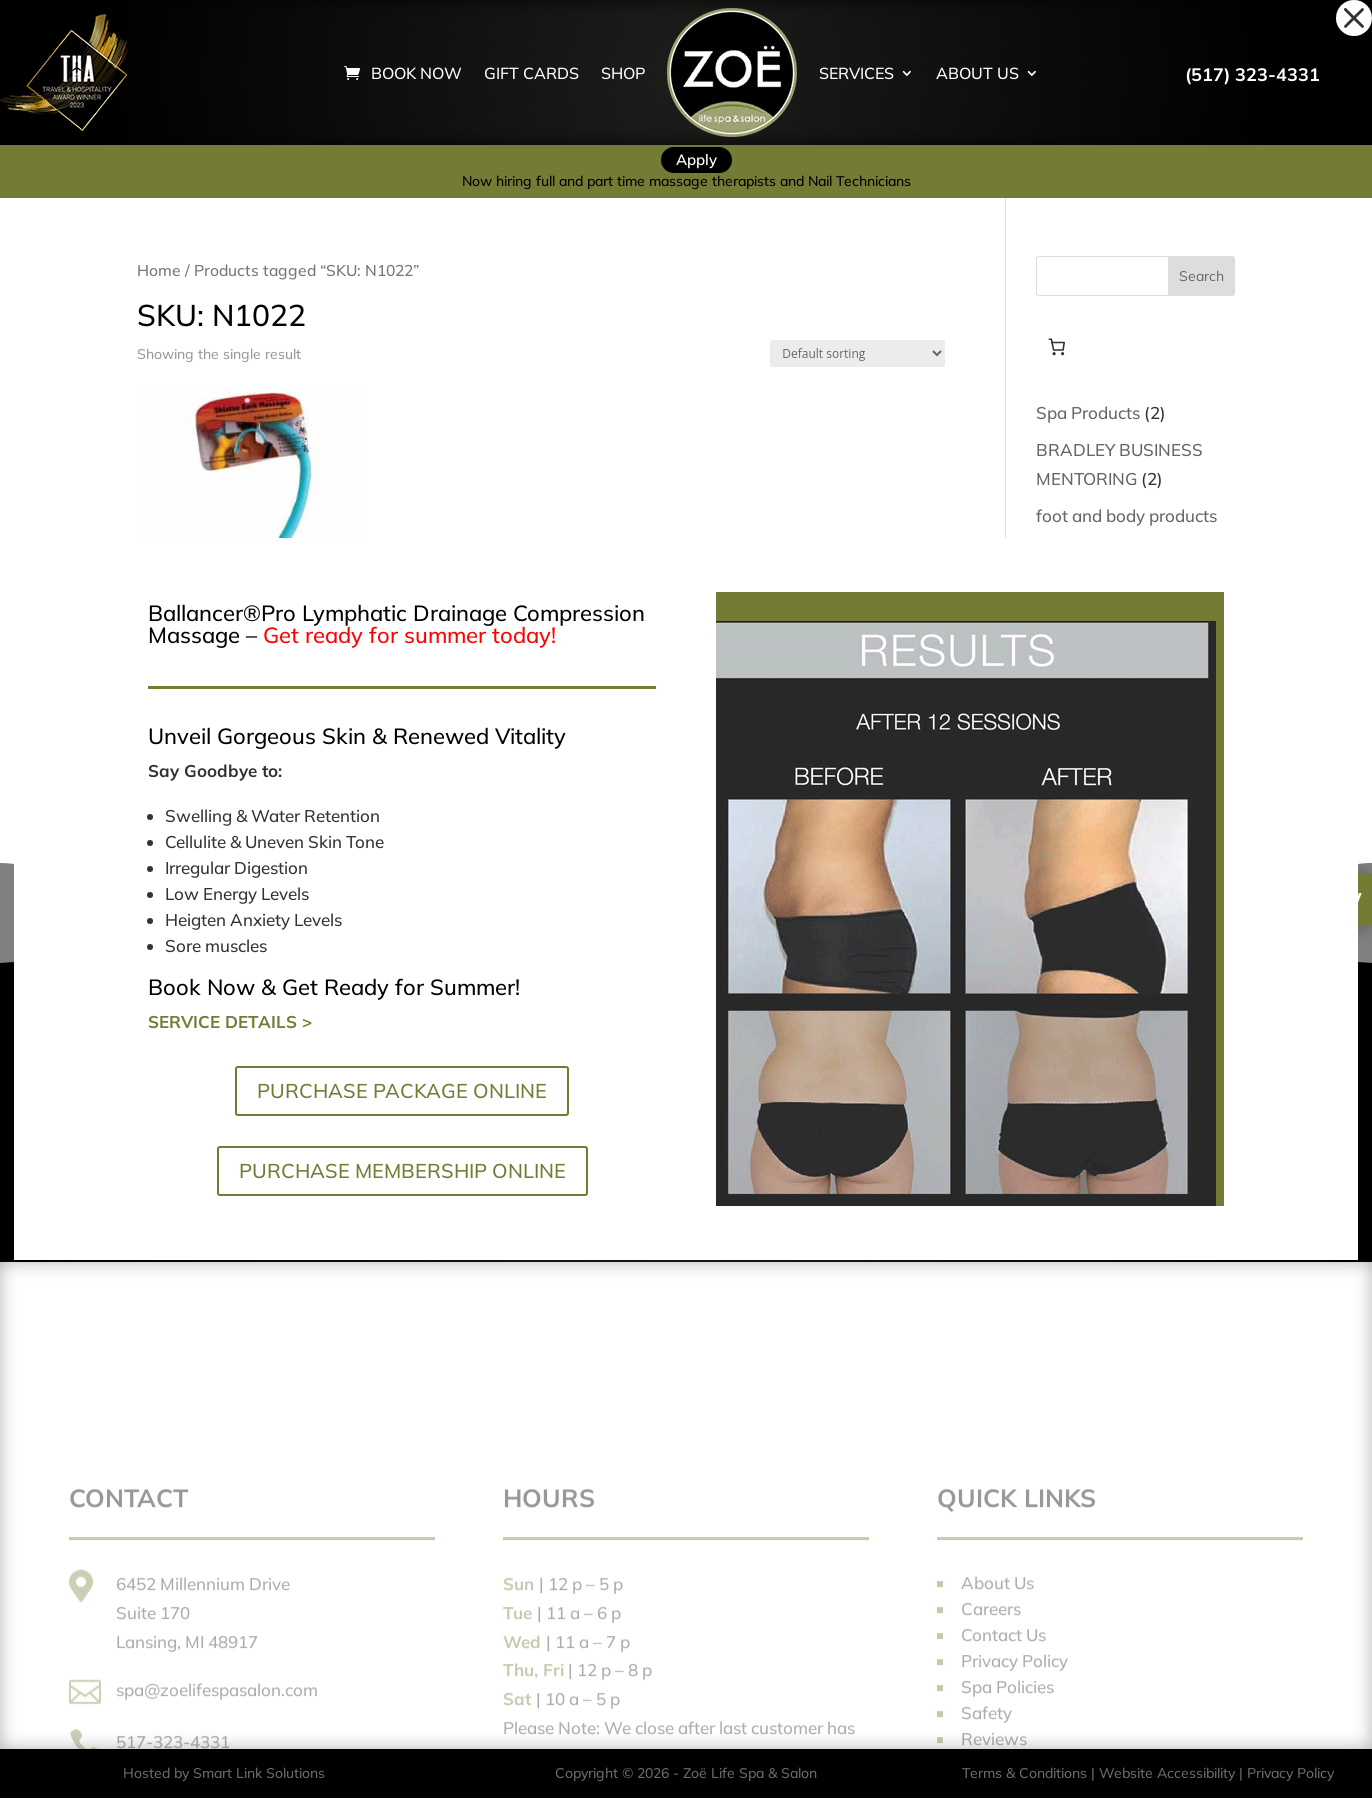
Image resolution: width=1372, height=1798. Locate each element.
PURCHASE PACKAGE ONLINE (402, 1090)
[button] (1354, 18)
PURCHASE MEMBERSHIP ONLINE (402, 1170)
